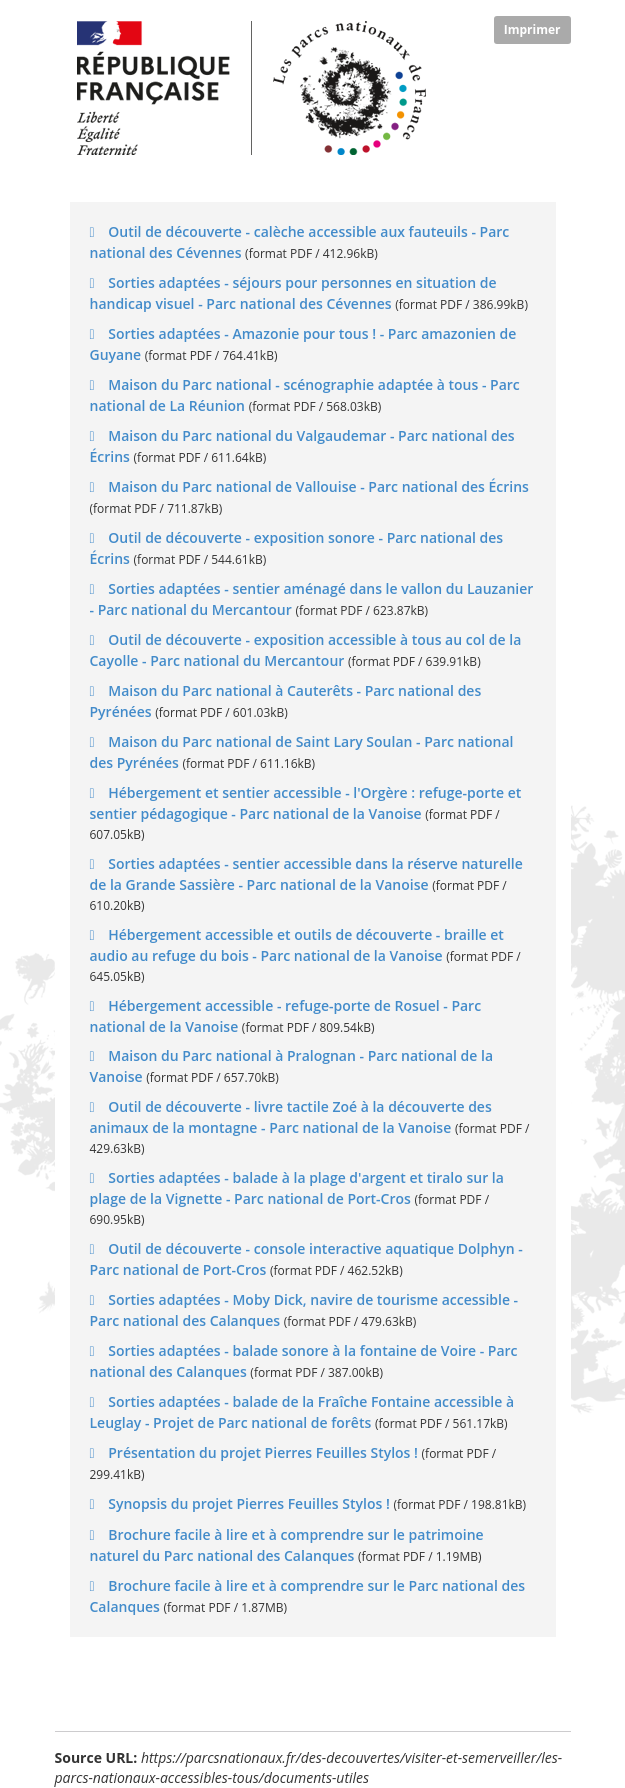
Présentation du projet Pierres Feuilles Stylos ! (263, 1452)
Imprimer (532, 29)
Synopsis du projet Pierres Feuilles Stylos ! (249, 1503)
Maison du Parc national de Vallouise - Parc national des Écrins (317, 486)
